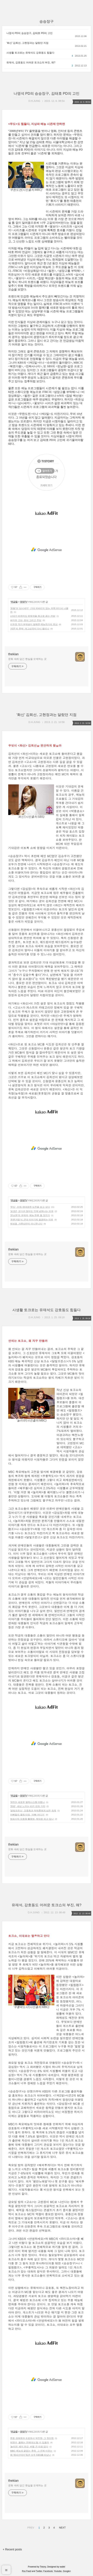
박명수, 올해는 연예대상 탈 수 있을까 (29, 2442)
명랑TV (23, 601)
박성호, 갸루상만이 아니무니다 (26, 1223)
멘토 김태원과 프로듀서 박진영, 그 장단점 (32, 2438)
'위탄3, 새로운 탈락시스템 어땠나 (27, 1802)
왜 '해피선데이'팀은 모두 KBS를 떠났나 (30, 2455)
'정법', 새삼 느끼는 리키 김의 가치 (27, 1806)
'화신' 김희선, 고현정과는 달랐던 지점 (27, 42)
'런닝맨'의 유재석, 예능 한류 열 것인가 (30, 1215)
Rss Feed (26, 2571)
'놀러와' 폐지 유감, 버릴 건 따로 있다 (29, 2446)
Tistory (43, 2567)
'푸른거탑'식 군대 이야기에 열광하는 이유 (31, 1219)
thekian (13, 654)
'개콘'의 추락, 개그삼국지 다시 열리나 (29, 628)
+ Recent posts (12, 2549)
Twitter (39, 2571)
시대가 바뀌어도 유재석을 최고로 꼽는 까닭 (32, 616)
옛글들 (14, 601)
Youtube (58, 2571)
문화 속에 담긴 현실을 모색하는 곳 (27, 659)
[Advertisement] (46, 550)
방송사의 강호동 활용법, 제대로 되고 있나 (32, 1819)
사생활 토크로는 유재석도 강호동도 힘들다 (30, 52)
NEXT (62, 2527)
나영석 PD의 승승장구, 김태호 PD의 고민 (29, 33)
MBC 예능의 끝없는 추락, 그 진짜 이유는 (31, 2450)
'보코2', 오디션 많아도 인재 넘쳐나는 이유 (31, 1211)
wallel (62, 2567)
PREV (30, 2527)
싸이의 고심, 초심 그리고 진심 (25, 620)
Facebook (48, 2571)
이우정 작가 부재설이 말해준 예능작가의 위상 (34, 624)
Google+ (67, 2571)
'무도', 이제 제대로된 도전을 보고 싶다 (30, 1207)
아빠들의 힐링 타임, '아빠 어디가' (27, 1814)
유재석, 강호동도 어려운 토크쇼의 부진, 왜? (30, 62)
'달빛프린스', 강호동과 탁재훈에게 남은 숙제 (33, 1810)
